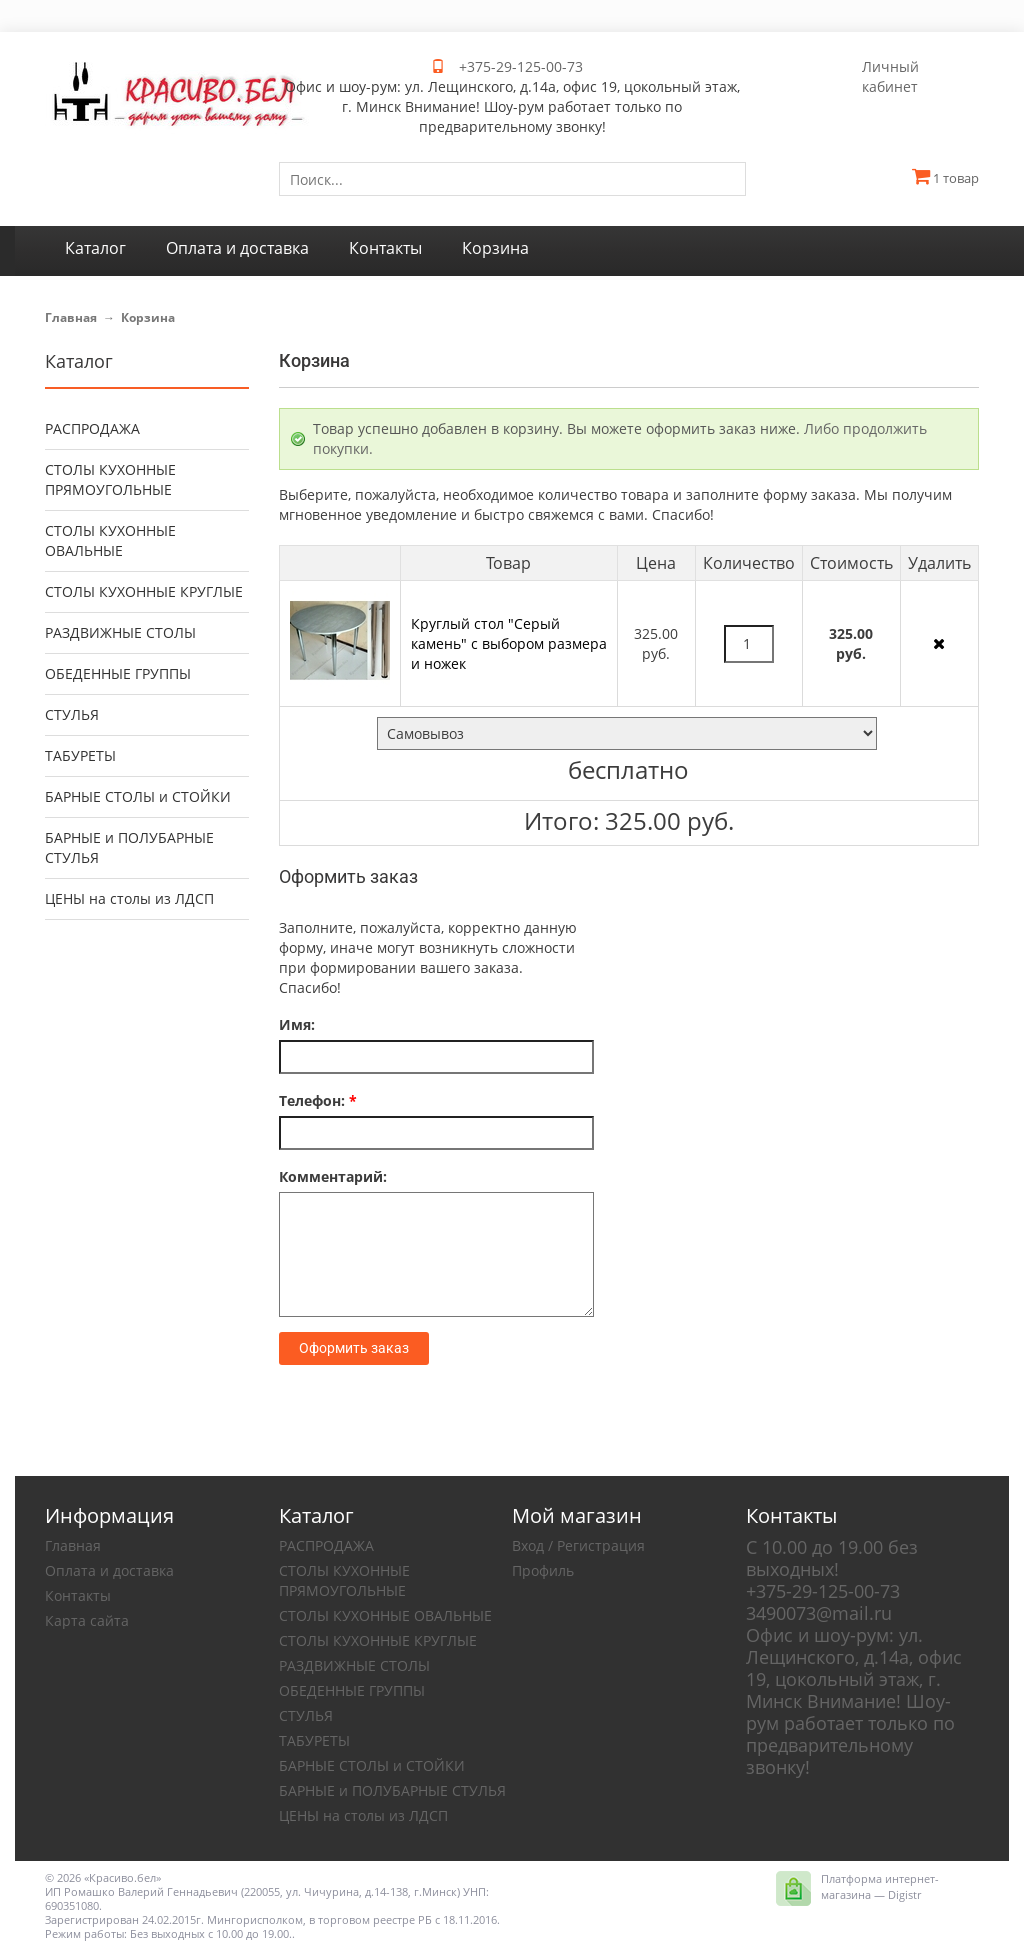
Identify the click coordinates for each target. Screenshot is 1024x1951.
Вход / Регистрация (578, 1545)
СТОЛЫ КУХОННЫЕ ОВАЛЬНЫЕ (110, 540)
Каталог (79, 361)
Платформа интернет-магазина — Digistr (880, 1886)
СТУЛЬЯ (72, 714)
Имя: (297, 1024)
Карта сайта (87, 1620)
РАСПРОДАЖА (92, 428)
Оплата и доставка (109, 1570)
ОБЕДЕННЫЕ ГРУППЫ (118, 673)
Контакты (78, 1595)
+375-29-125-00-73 (521, 66)
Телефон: (318, 1100)
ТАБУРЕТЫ (80, 755)
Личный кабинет (890, 76)
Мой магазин (577, 1515)
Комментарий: (333, 1176)
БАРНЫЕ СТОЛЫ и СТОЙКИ (138, 796)
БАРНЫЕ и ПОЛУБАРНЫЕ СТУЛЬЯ (129, 847)
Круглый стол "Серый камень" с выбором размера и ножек (509, 643)
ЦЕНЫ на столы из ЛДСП (129, 898)
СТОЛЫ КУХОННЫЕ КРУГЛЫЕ (144, 591)
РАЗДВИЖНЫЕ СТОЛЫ (120, 632)
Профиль (543, 1570)
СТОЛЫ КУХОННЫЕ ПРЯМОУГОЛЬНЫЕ (110, 479)
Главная (71, 317)
